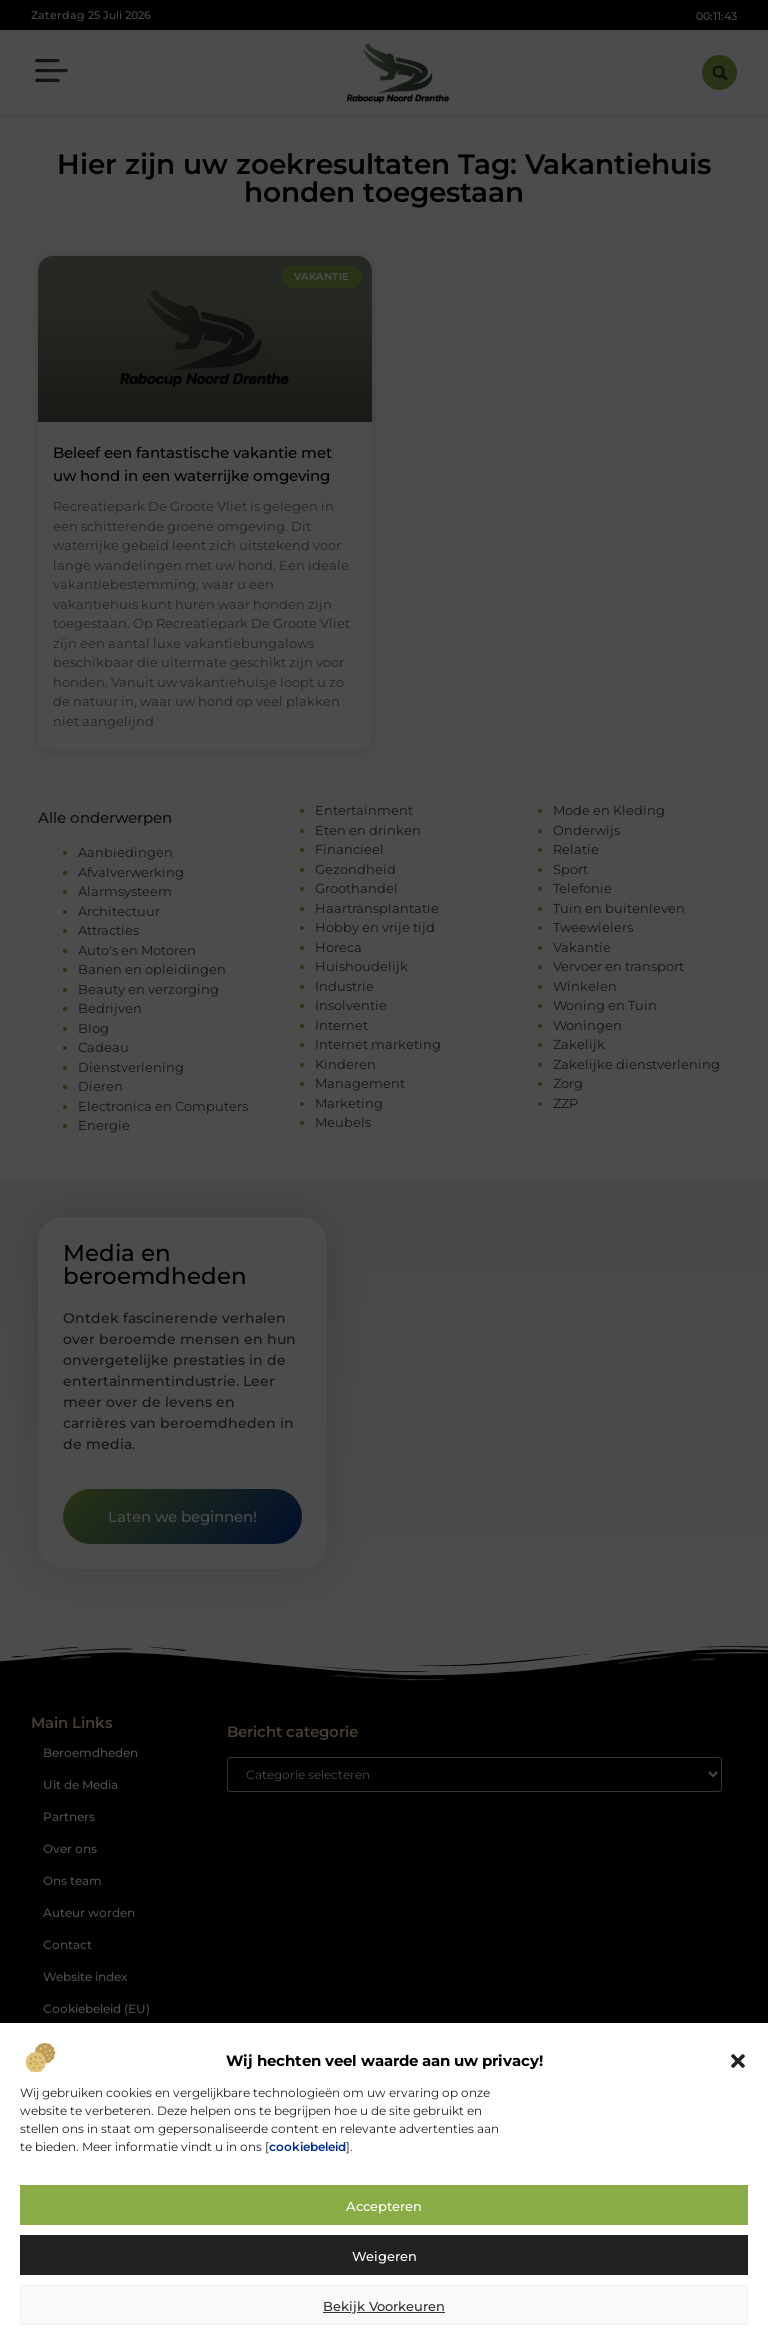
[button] (738, 2061)
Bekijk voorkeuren (384, 2306)
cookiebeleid (307, 2146)
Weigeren (384, 2256)
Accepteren (384, 2206)
